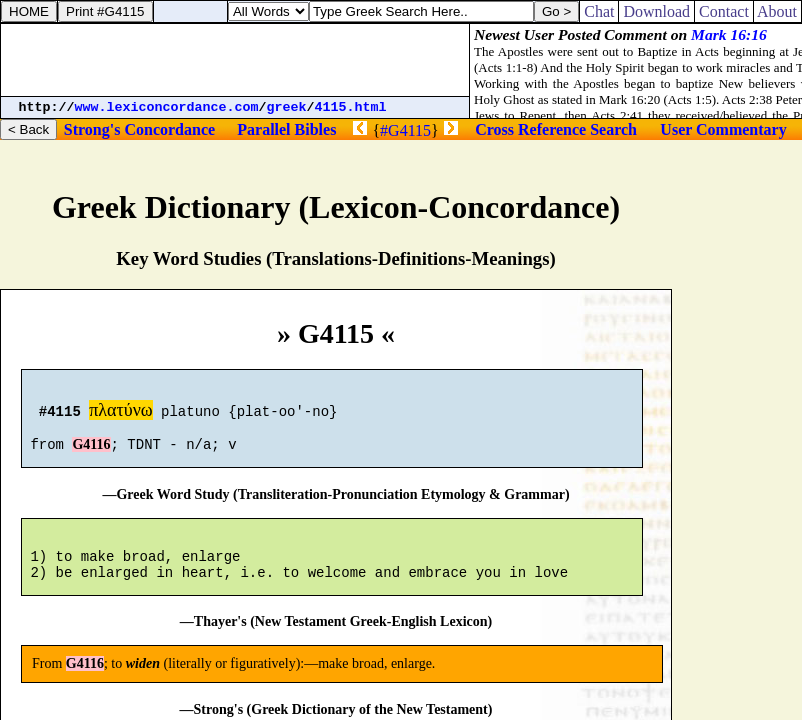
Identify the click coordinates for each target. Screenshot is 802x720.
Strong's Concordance (139, 129)
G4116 (91, 453)
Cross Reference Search (556, 129)
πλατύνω (120, 413)
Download (656, 11)
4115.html (351, 107)
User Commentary (723, 129)
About (777, 11)
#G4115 (405, 130)
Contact (724, 11)
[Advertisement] (235, 60)
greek (287, 107)
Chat (599, 11)
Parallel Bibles (286, 129)
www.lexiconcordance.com (167, 107)
